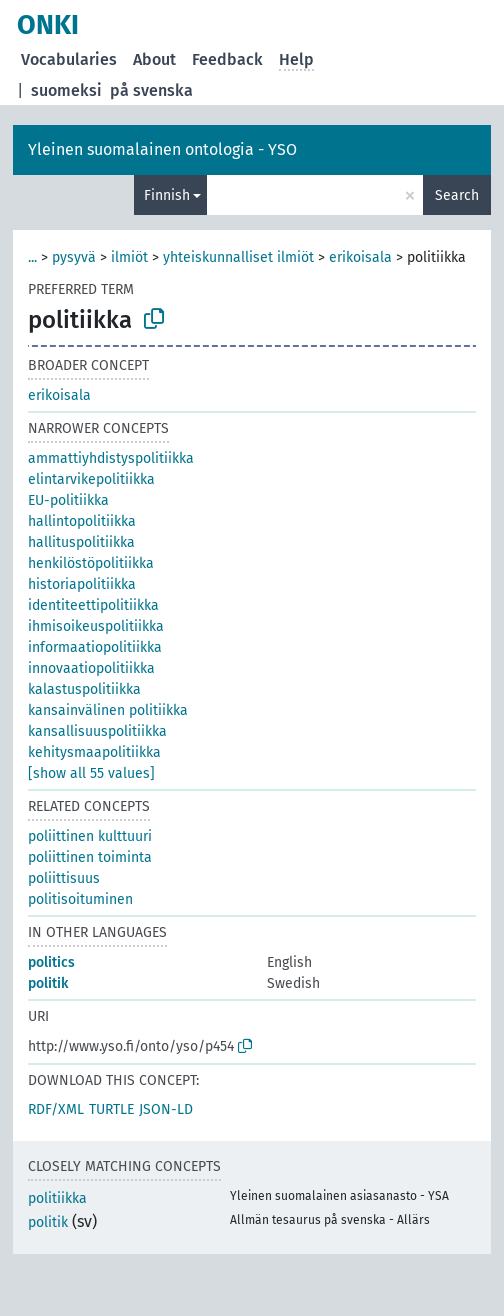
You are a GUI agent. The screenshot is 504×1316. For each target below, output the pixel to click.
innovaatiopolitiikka (91, 668)
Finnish (167, 195)
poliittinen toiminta (90, 857)
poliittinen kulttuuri (90, 836)
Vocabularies (69, 59)
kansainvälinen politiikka (108, 710)
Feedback (227, 59)
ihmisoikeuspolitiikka (96, 626)
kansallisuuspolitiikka (97, 731)
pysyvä (74, 257)
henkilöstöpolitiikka (91, 563)
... (32, 257)
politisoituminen (80, 899)
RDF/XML (56, 1109)
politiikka (57, 1198)
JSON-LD (166, 1109)
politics (51, 962)
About (154, 59)
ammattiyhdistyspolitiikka (111, 458)
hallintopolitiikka (82, 521)
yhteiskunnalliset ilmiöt (238, 257)
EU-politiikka (68, 500)
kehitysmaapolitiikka (94, 752)
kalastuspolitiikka (84, 689)
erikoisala (360, 257)
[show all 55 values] (91, 773)
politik (48, 983)
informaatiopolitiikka (95, 647)
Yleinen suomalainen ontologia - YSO (162, 149)
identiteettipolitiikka (93, 605)
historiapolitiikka (82, 584)
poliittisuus (64, 878)
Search (457, 195)
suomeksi (66, 90)
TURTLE (111, 1109)
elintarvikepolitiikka (91, 479)
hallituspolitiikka (81, 542)
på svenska (151, 90)
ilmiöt (129, 257)
